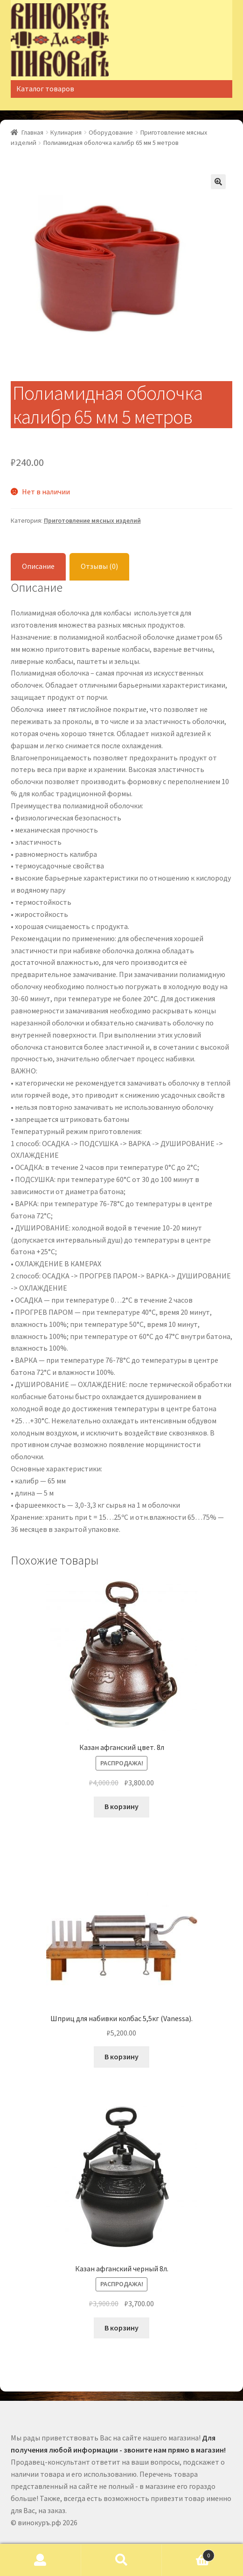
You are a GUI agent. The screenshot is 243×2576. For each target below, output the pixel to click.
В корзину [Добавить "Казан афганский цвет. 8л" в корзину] (121, 1806)
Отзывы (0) (99, 566)
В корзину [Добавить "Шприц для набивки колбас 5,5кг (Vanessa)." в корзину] (121, 2056)
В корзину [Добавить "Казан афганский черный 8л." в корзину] (121, 2327)
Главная (32, 132)
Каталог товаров (45, 88)
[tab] (38, 567)
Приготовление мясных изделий (92, 520)
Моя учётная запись (40, 2560)
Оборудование (111, 132)
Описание (38, 566)
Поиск (121, 2560)
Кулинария (66, 132)
